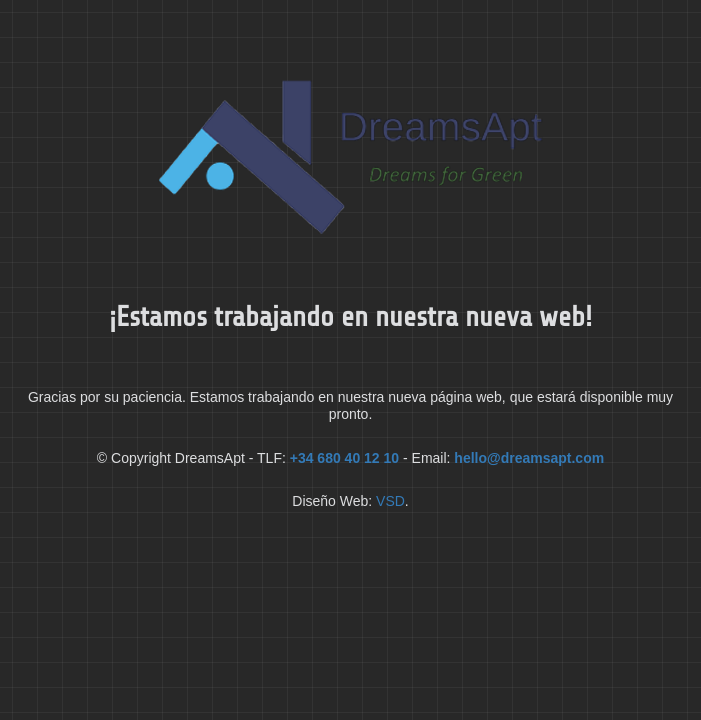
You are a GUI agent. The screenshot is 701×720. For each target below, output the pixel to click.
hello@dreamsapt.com (529, 458)
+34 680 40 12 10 (344, 458)
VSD (390, 501)
